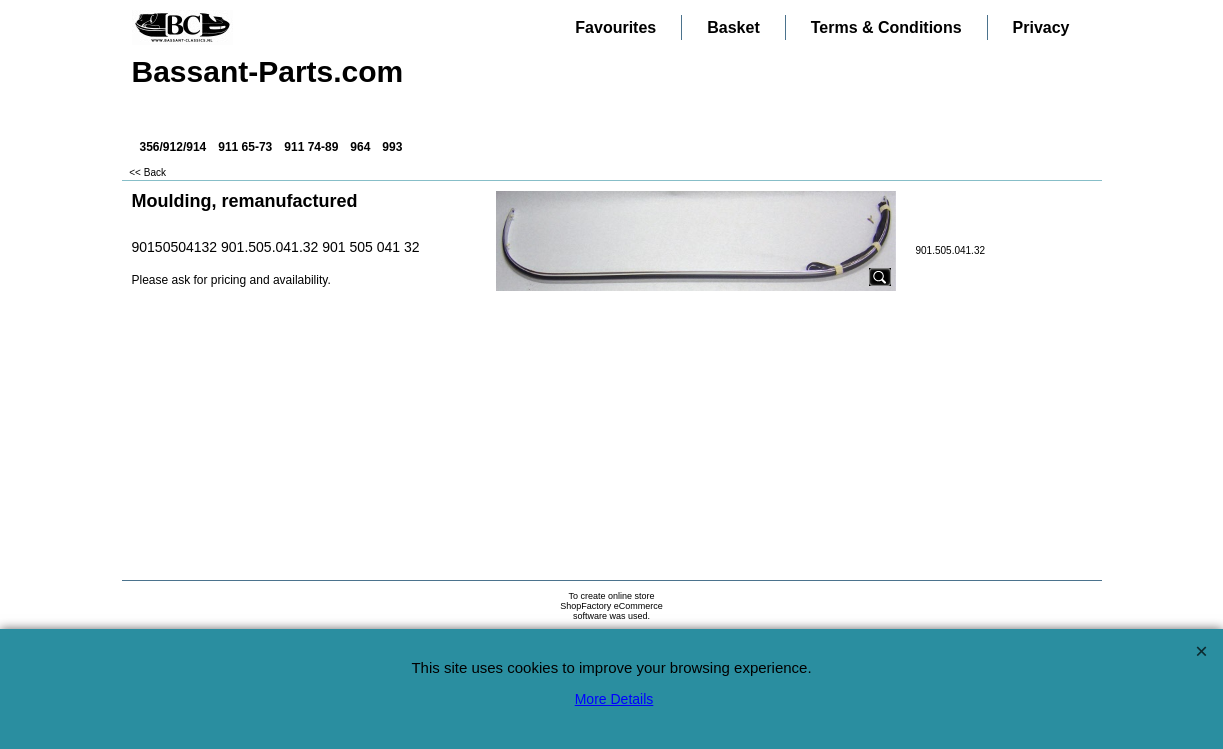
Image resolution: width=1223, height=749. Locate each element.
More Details (614, 699)
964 (360, 147)
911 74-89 (311, 147)
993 (392, 147)
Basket (733, 27)
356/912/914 (173, 147)
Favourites (615, 27)
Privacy (1041, 27)
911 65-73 (245, 147)
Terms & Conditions (886, 27)
